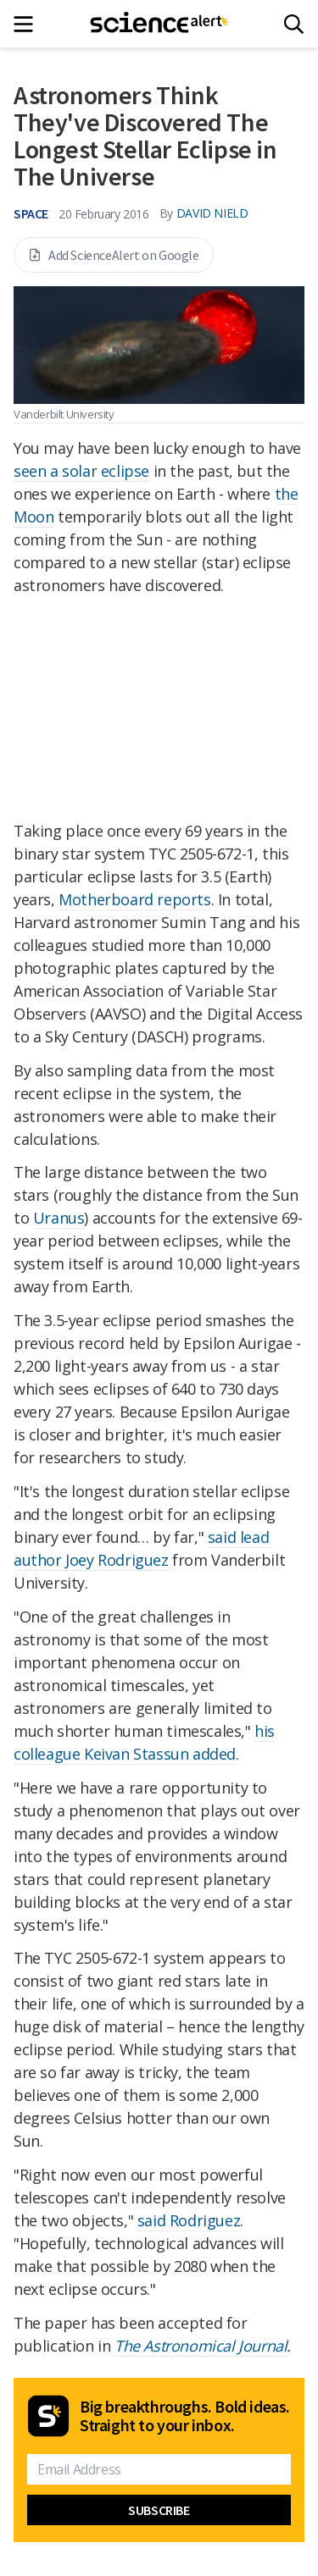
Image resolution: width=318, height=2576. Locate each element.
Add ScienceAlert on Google (113, 254)
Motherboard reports (134, 899)
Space (31, 213)
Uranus (59, 1218)
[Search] (293, 24)
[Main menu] (28, 24)
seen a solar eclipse (81, 471)
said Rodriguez (188, 2220)
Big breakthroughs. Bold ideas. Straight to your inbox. (185, 2416)
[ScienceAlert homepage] (159, 24)
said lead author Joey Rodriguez (141, 1548)
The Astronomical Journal (200, 2346)
